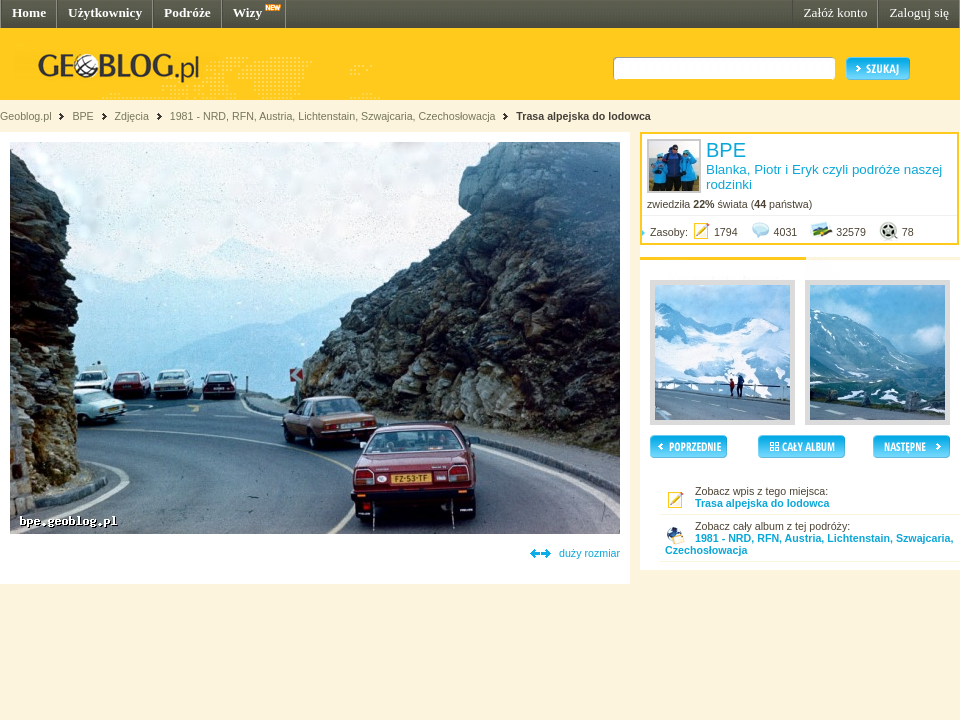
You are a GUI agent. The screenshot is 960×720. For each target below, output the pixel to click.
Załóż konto (835, 12)
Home (29, 12)
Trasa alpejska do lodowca (583, 116)
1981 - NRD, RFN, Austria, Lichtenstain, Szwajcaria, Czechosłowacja (333, 116)
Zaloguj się (919, 12)
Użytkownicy (105, 12)
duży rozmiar (589, 553)
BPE (82, 116)
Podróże (187, 12)
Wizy (247, 12)
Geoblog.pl (26, 116)
